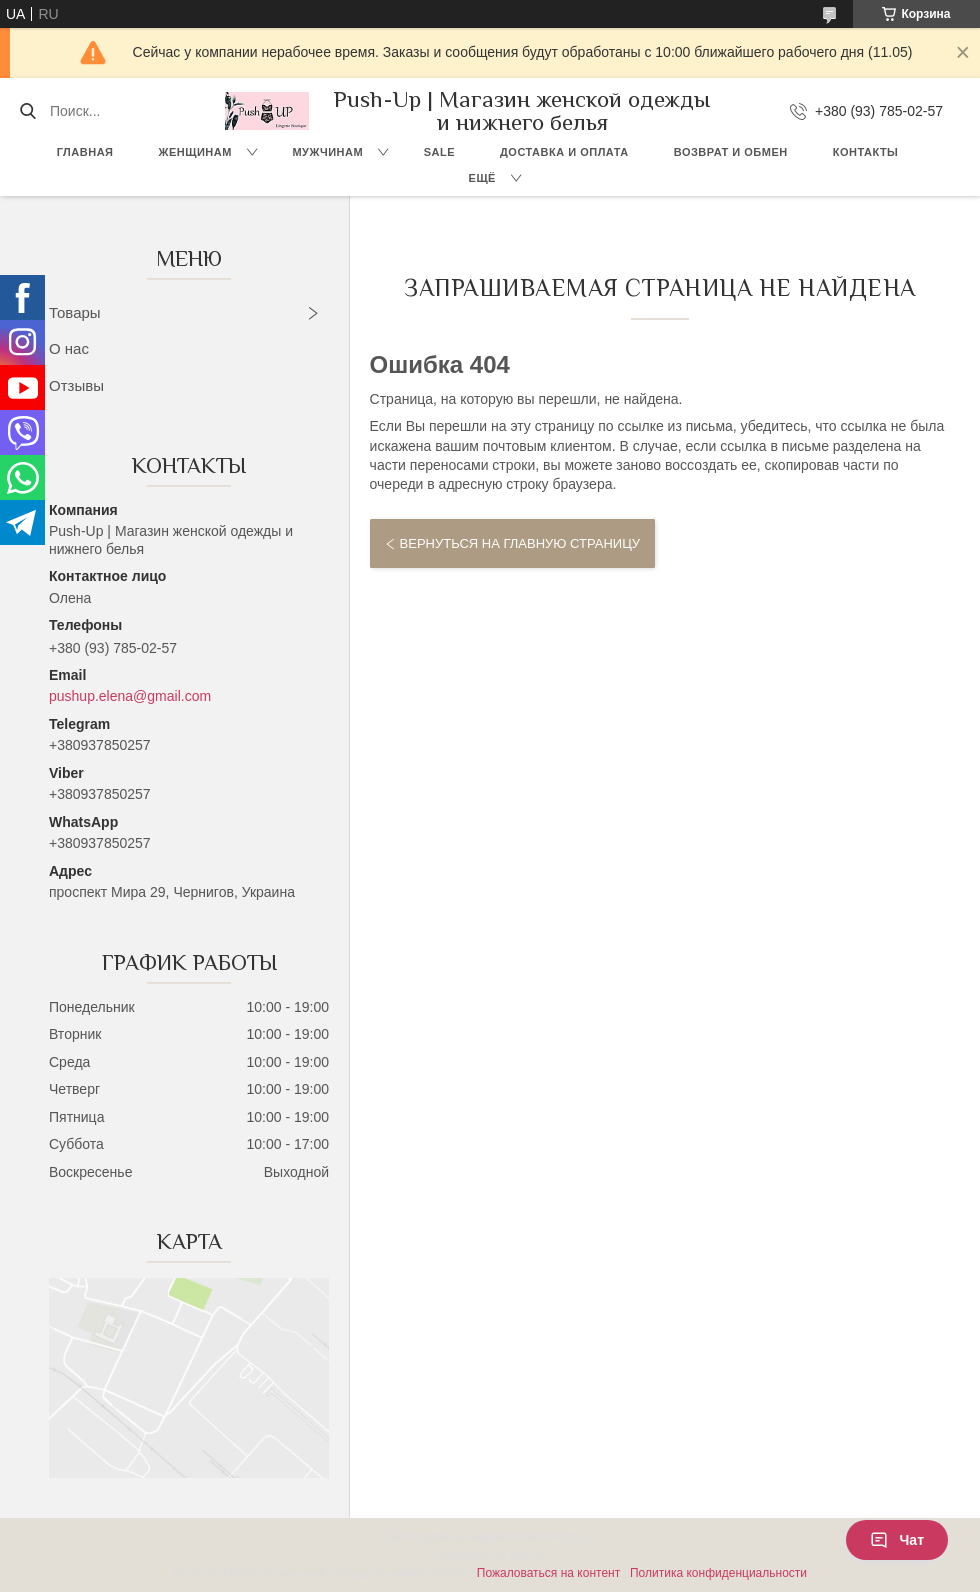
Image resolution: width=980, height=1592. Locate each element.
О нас (69, 348)
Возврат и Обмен (731, 152)
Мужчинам (327, 152)
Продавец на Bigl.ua (490, 1555)
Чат (897, 1540)
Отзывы (76, 385)
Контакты (866, 152)
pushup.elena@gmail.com (130, 696)
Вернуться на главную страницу (520, 543)
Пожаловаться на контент (548, 1573)
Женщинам (195, 152)
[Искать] (27, 111)
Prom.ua (575, 1537)
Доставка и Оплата (564, 152)
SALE (439, 152)
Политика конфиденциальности (718, 1573)
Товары (75, 312)
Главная (85, 152)
